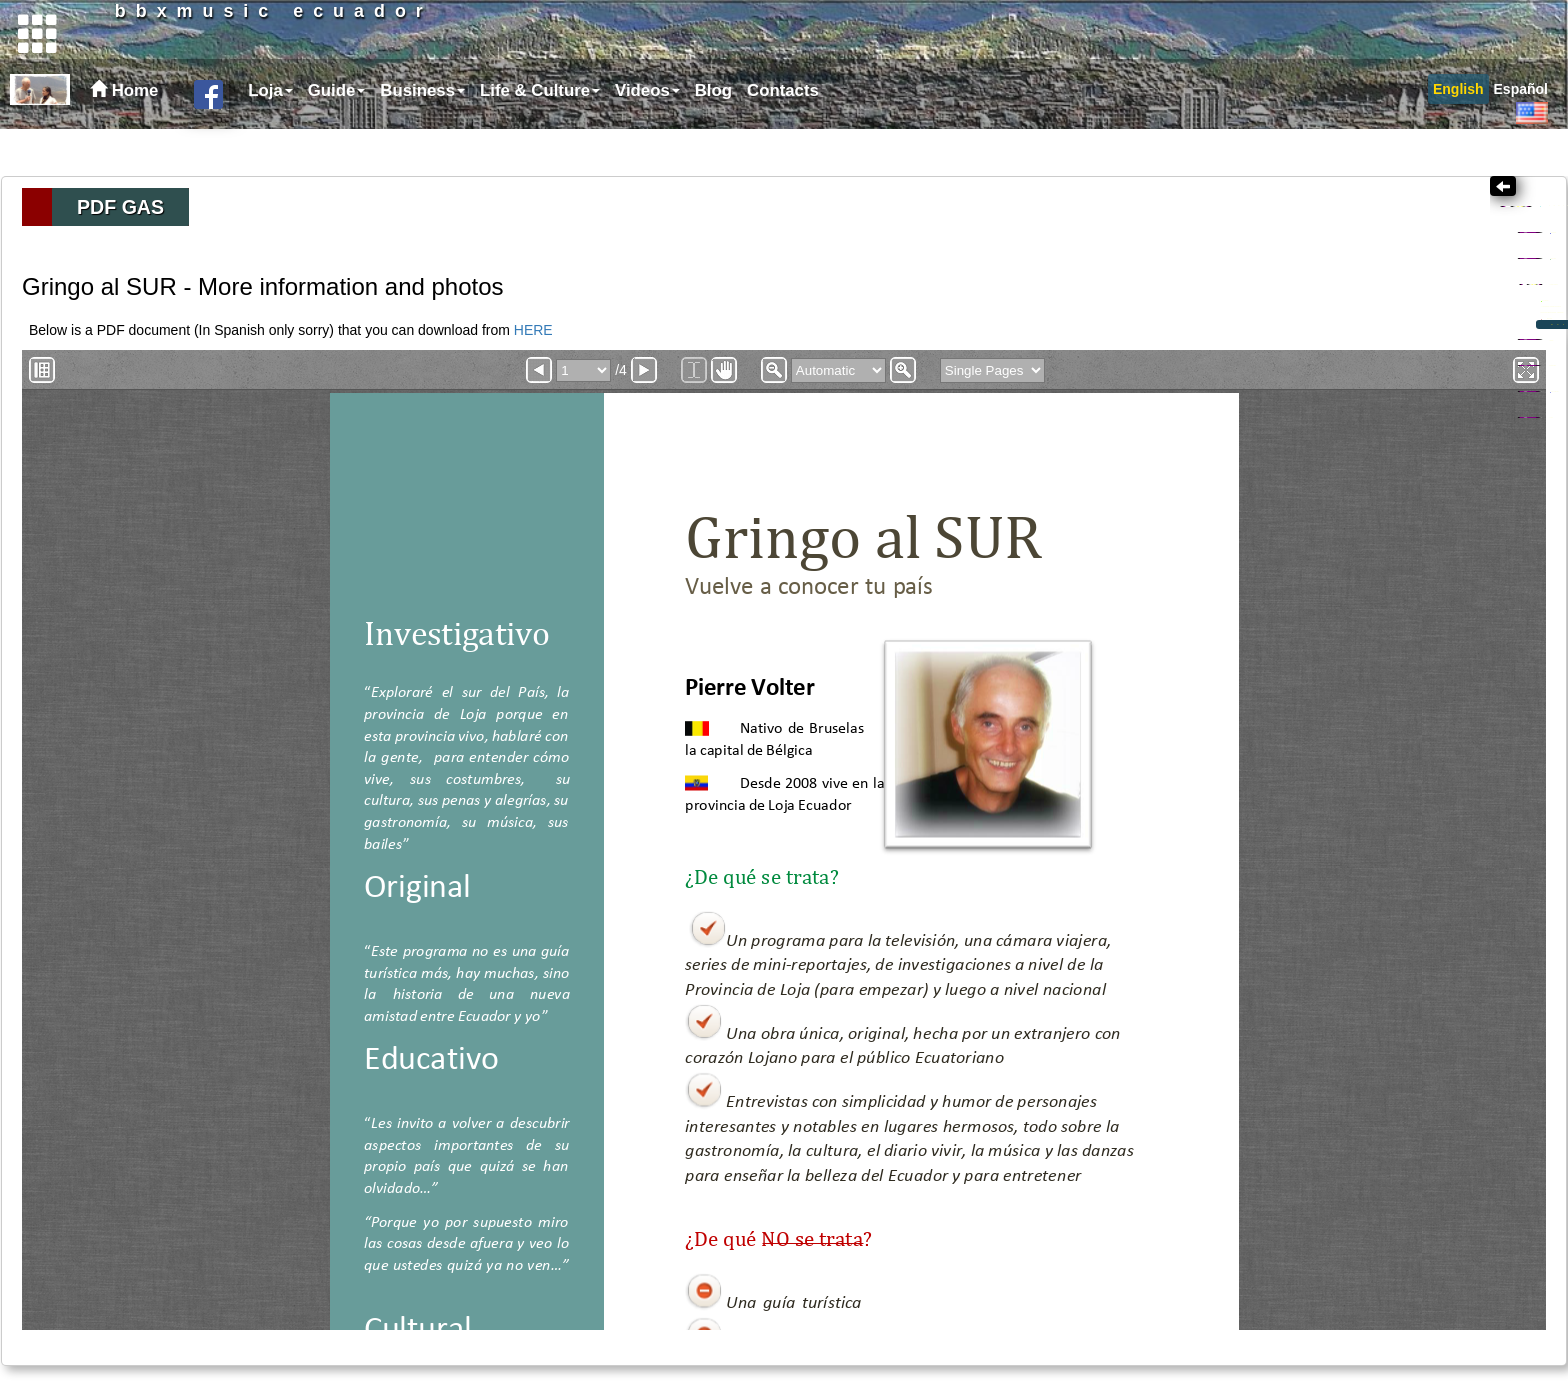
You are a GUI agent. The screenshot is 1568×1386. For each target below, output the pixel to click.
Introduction (1298, 367)
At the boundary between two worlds (1375, 390)
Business (422, 137)
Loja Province (1302, 544)
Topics (1286, 250)
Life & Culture (540, 137)
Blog (713, 137)
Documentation (1339, 458)
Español (1521, 136)
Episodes (1291, 435)
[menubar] (531, 138)
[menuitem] (268, 138)
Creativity (1283, 281)
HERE (533, 330)
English (1458, 136)
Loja (270, 137)
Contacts (783, 137)
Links (1257, 575)
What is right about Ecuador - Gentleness (1392, 412)
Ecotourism (1281, 515)
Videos (647, 137)
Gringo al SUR (1294, 341)
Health (1262, 485)
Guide (337, 137)
